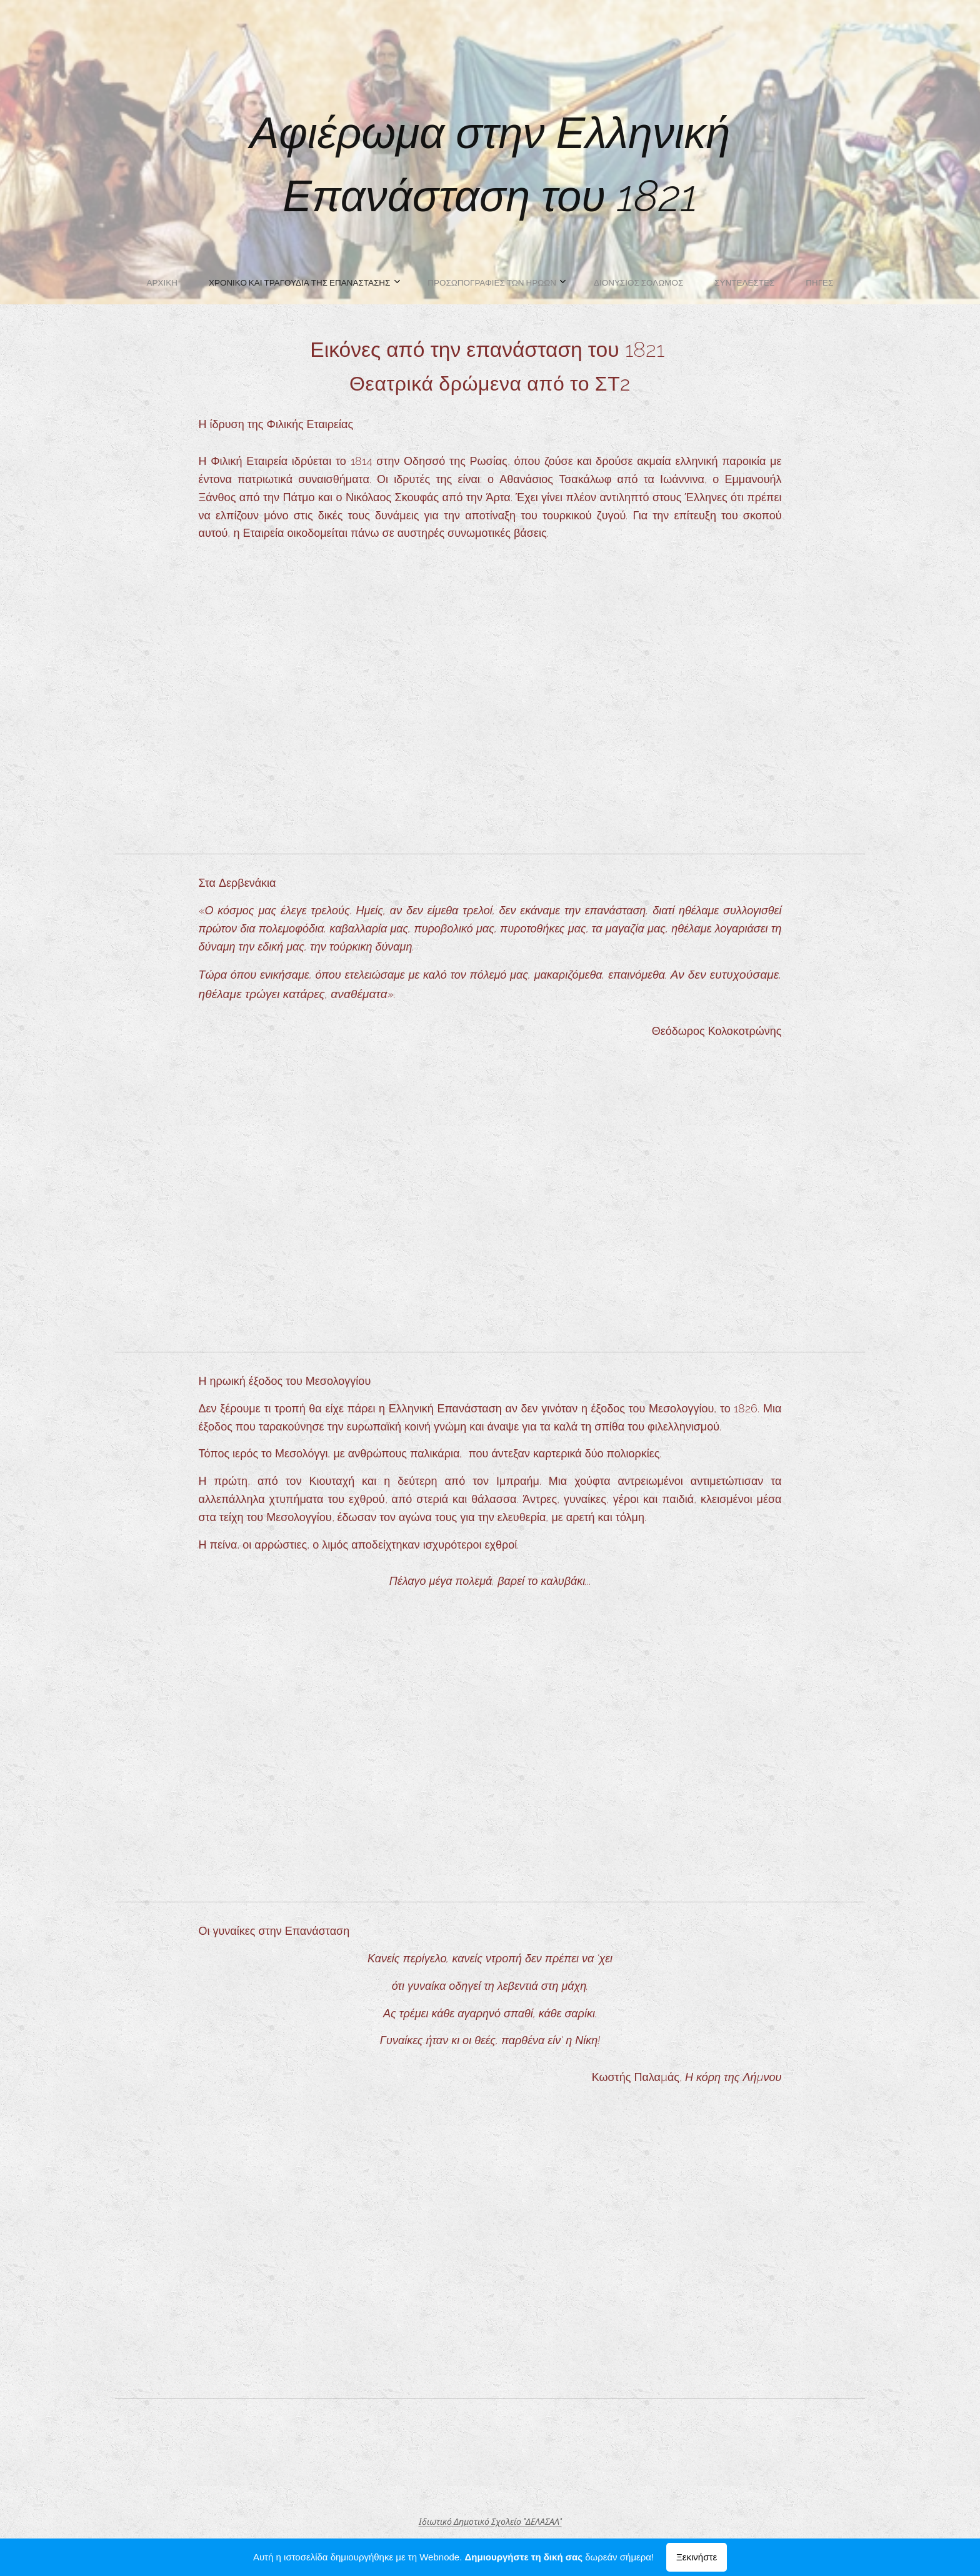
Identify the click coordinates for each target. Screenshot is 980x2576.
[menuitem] (413, 282)
